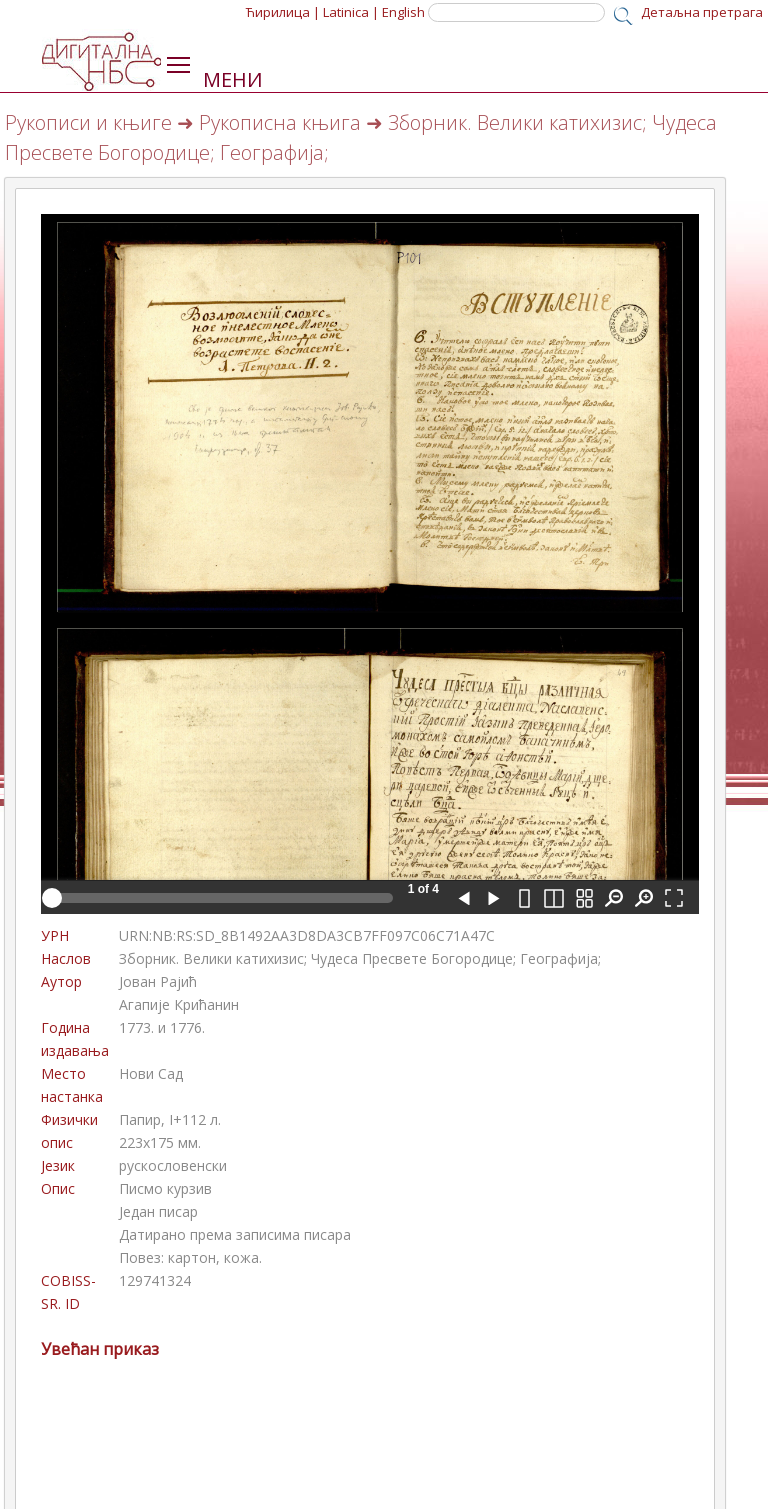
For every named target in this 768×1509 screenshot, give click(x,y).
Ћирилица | (283, 12)
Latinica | (351, 12)
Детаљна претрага (702, 12)
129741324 (155, 1280)
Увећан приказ (100, 1349)
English (403, 12)
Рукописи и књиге (88, 122)
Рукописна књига (280, 122)
